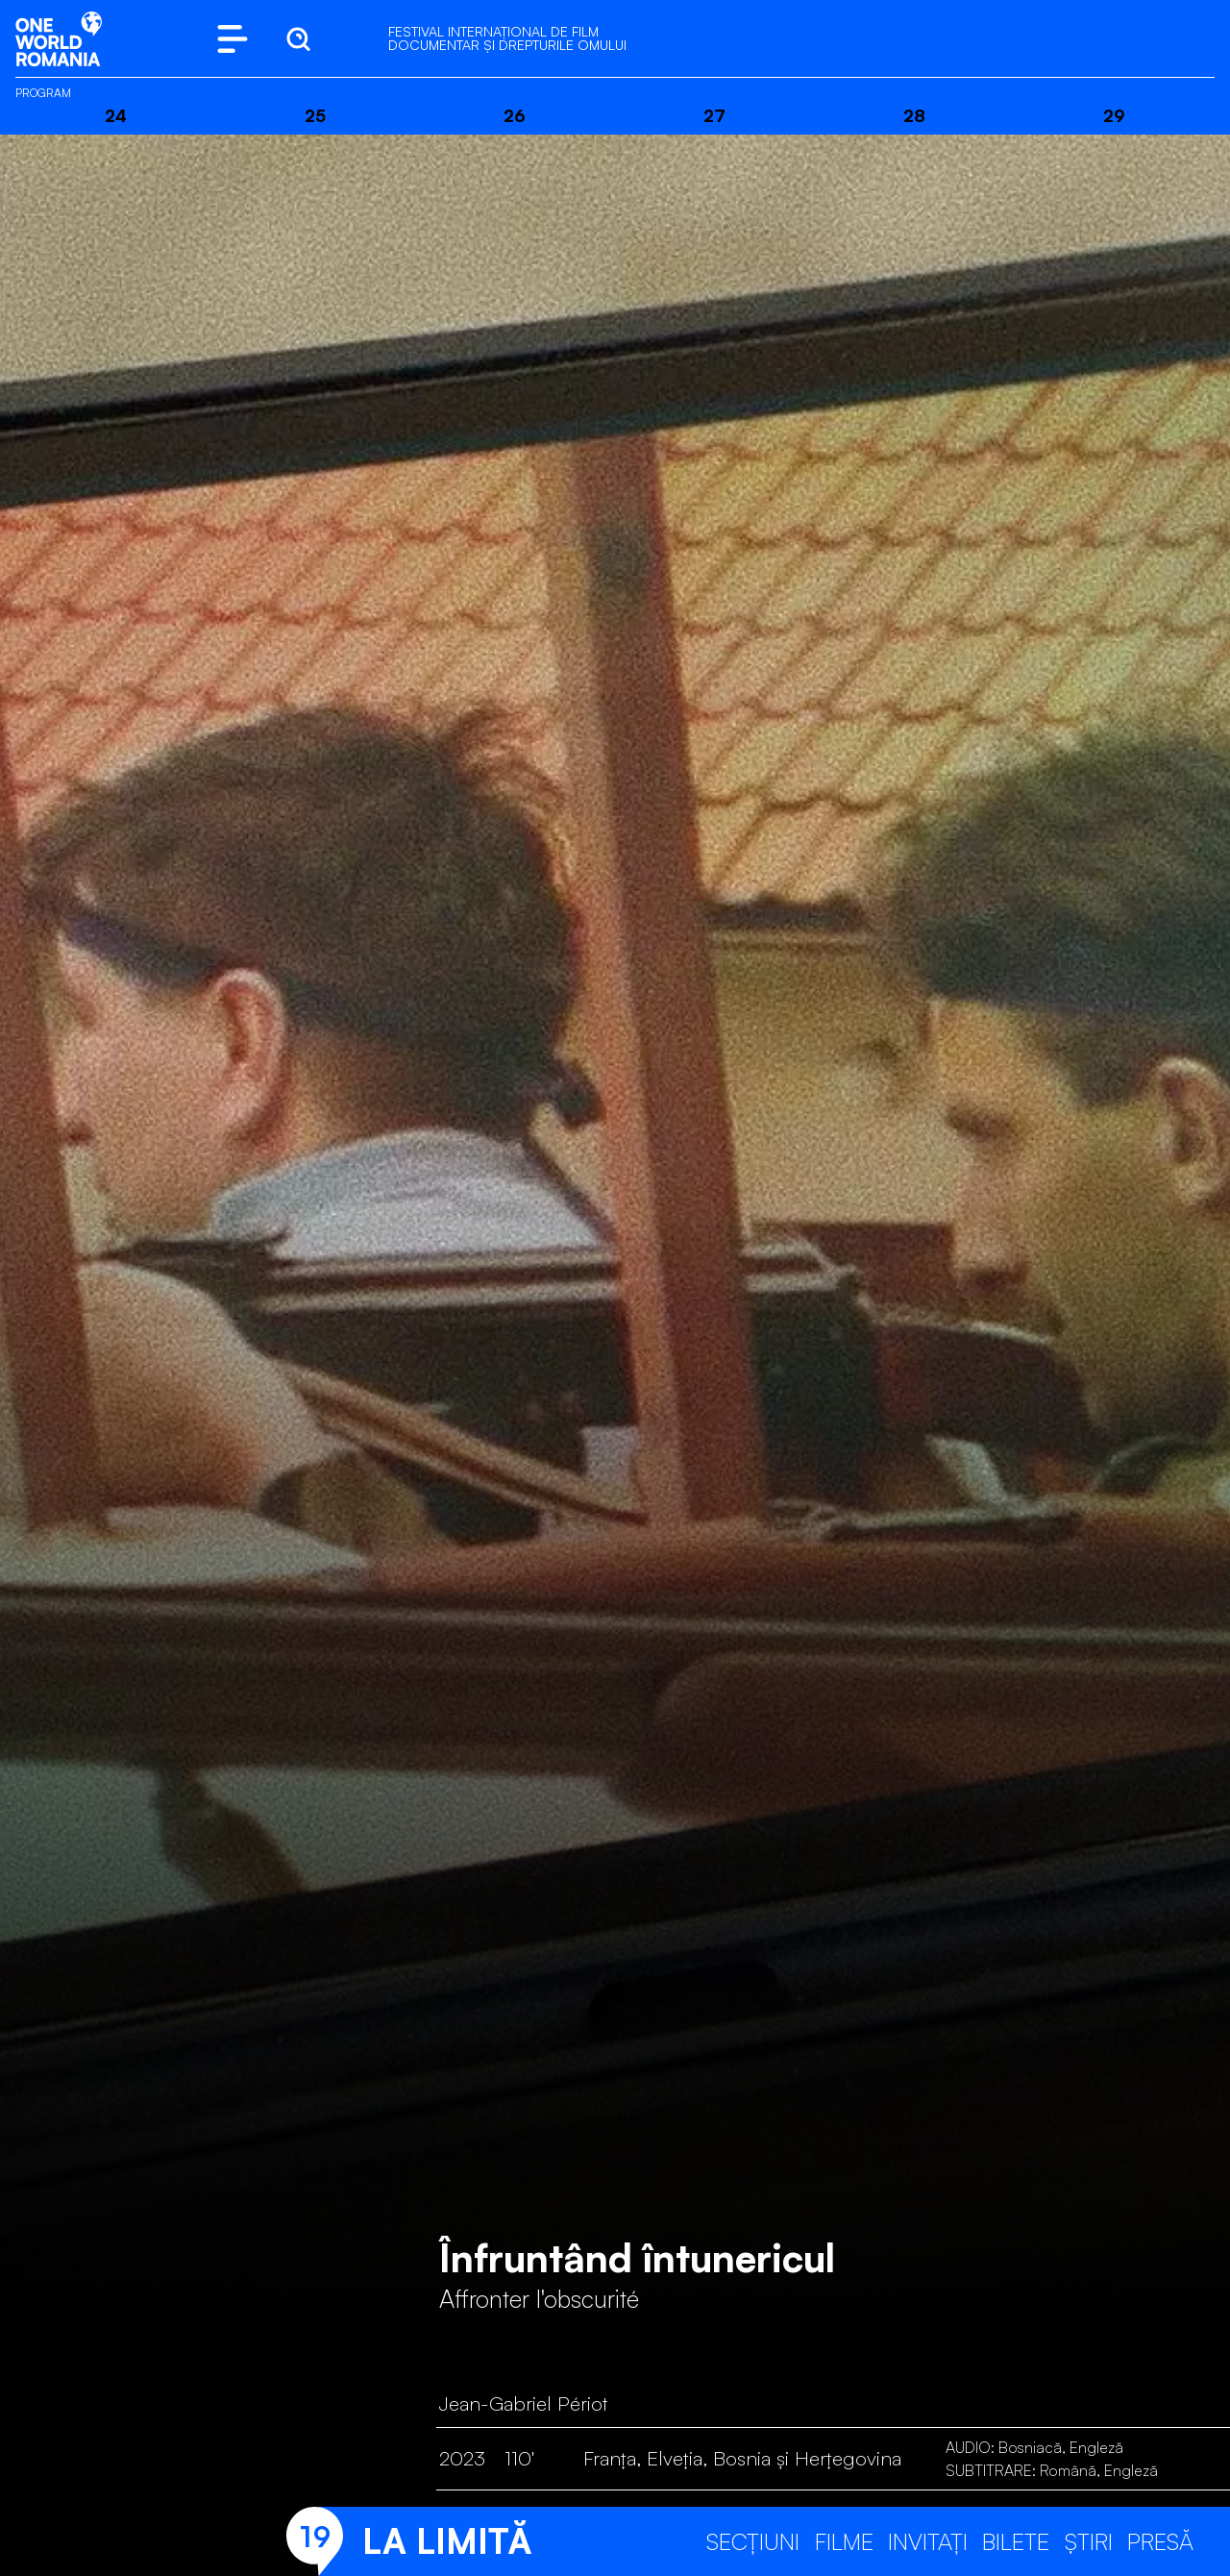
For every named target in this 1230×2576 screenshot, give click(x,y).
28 (914, 115)
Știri (1089, 2541)
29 (1114, 115)
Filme (844, 2541)
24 (116, 115)
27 (714, 115)
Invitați (928, 2541)
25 (315, 115)
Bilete (1015, 2541)
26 (515, 115)
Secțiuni (753, 2541)
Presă (1160, 2541)
